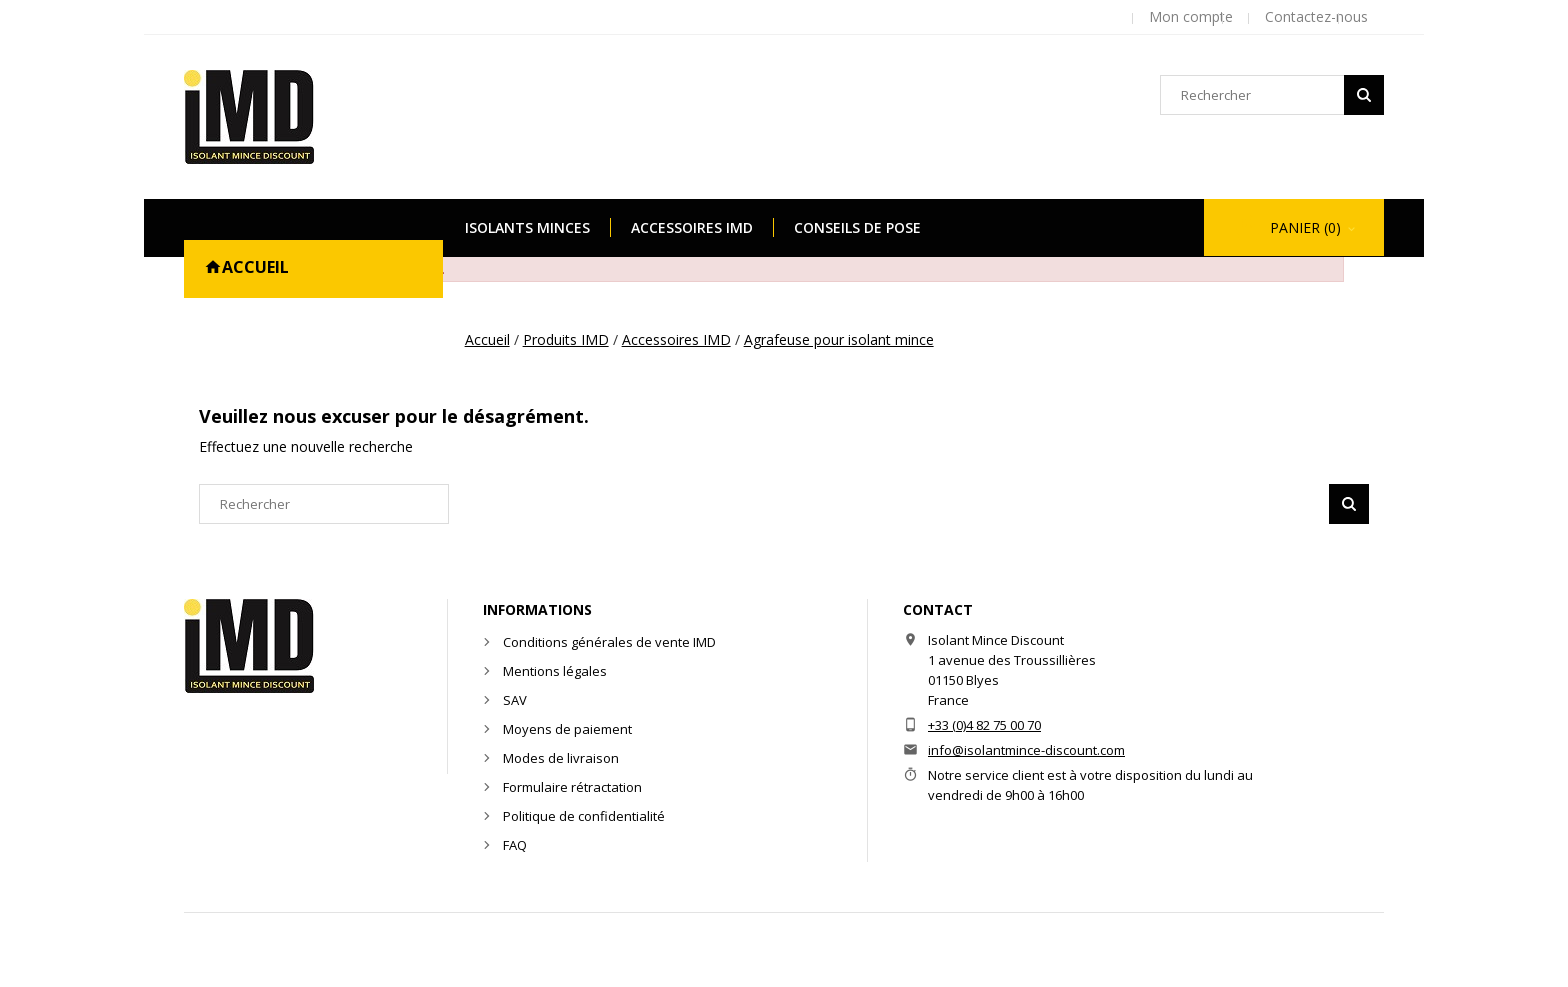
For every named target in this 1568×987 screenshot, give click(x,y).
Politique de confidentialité (584, 816)
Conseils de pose (857, 227)
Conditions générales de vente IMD (609, 642)
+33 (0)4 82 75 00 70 (984, 725)
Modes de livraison (561, 758)
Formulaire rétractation (572, 787)
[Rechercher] (1272, 95)
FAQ (515, 845)
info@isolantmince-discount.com (1026, 750)
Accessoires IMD (692, 227)
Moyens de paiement (567, 729)
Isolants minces (527, 227)
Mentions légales (555, 671)
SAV (515, 700)
